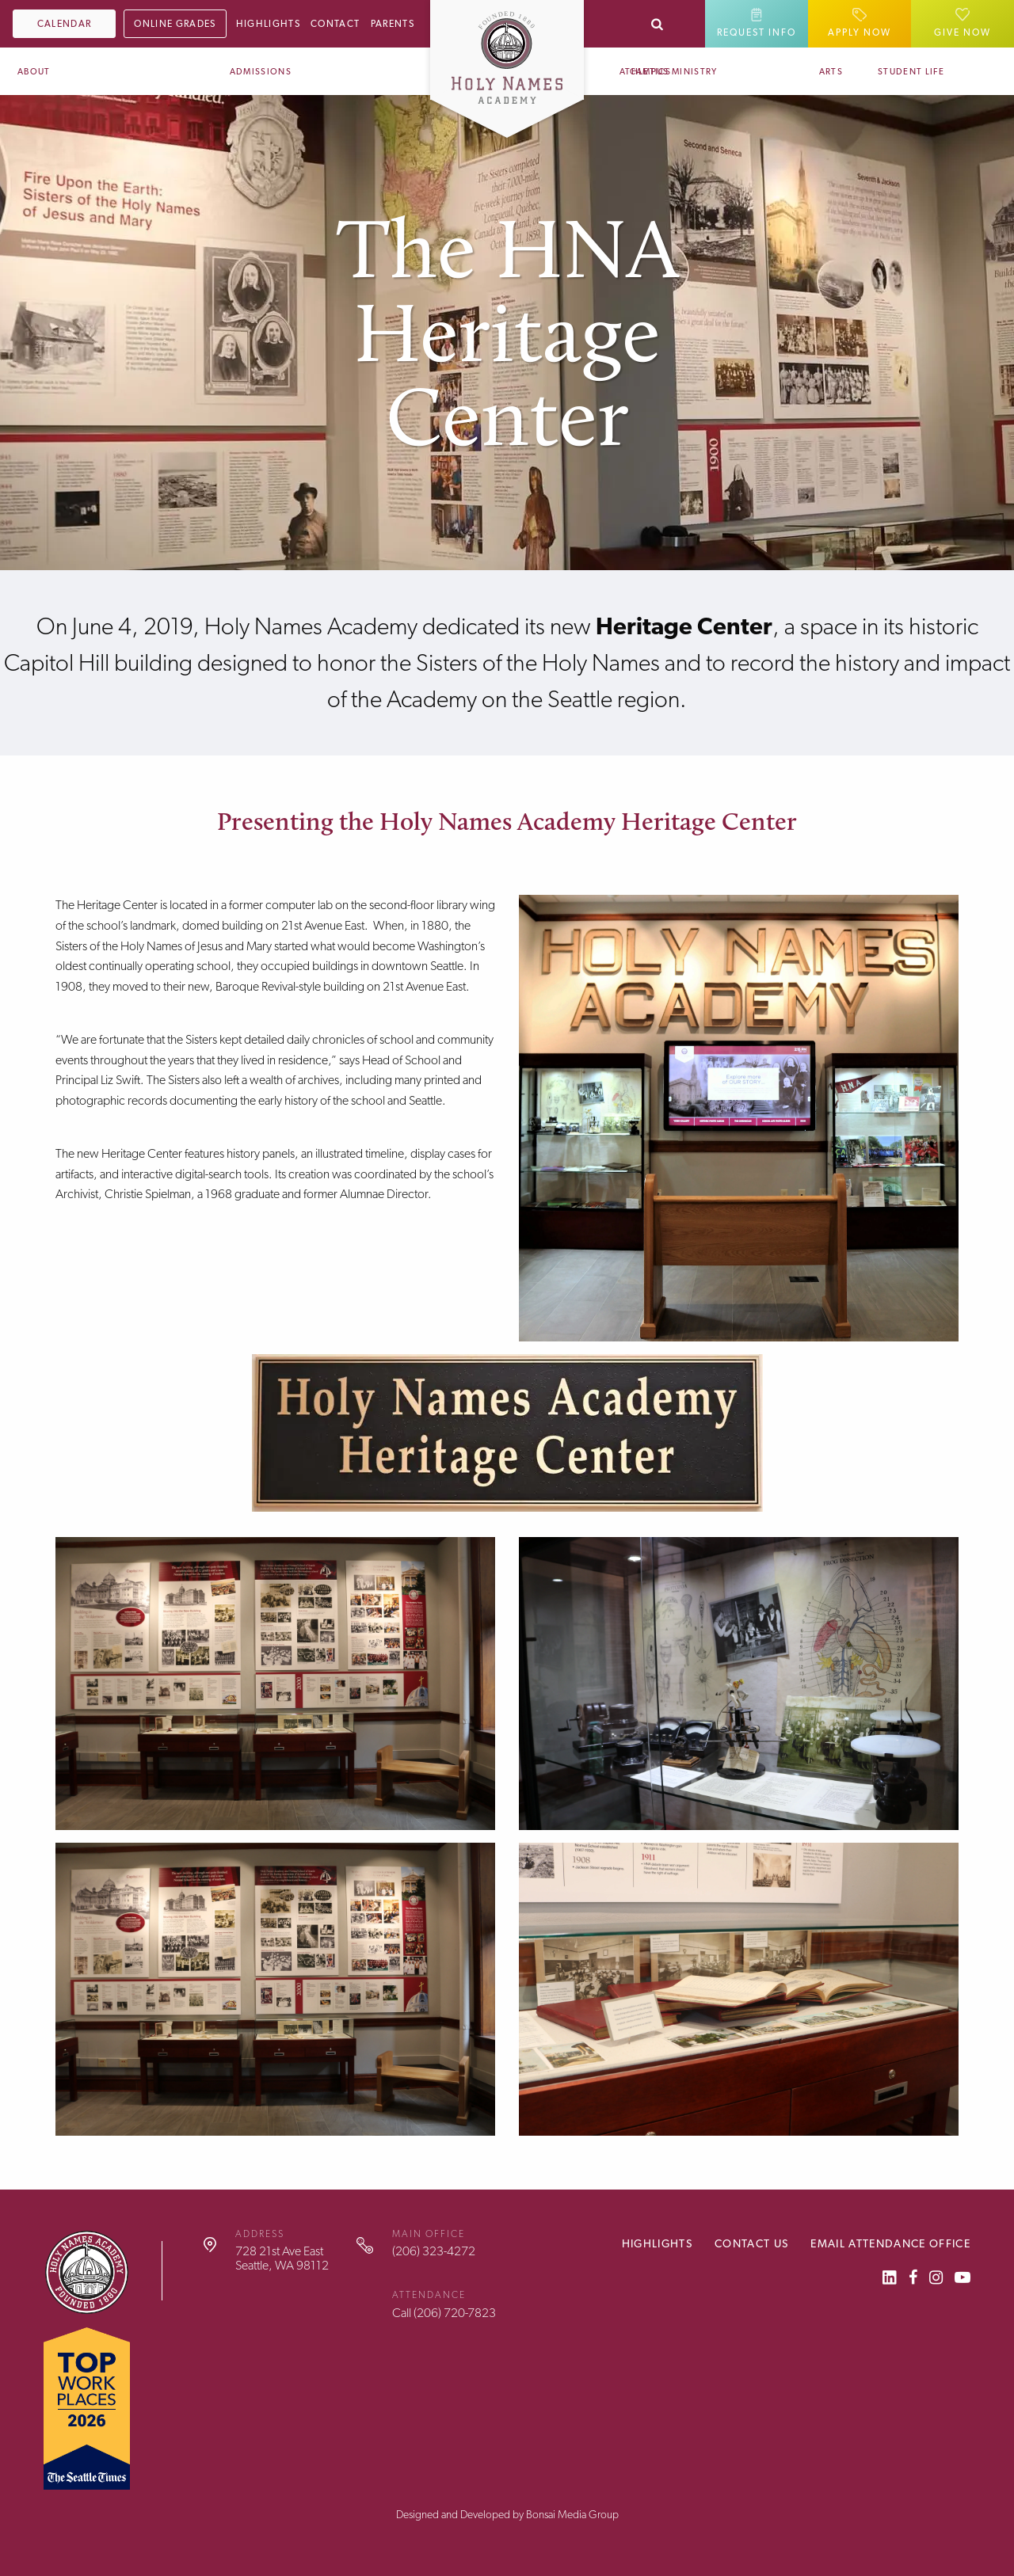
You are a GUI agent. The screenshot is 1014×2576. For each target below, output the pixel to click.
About (34, 72)
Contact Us (751, 2243)
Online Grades (174, 23)
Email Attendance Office (890, 2243)
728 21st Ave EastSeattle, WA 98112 (282, 2258)
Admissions (261, 72)
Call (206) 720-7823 (444, 2312)
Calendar (64, 23)
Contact (335, 23)
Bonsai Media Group (572, 2514)
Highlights (268, 23)
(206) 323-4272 (433, 2250)
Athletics (645, 72)
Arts (831, 72)
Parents (392, 23)
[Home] (507, 50)
